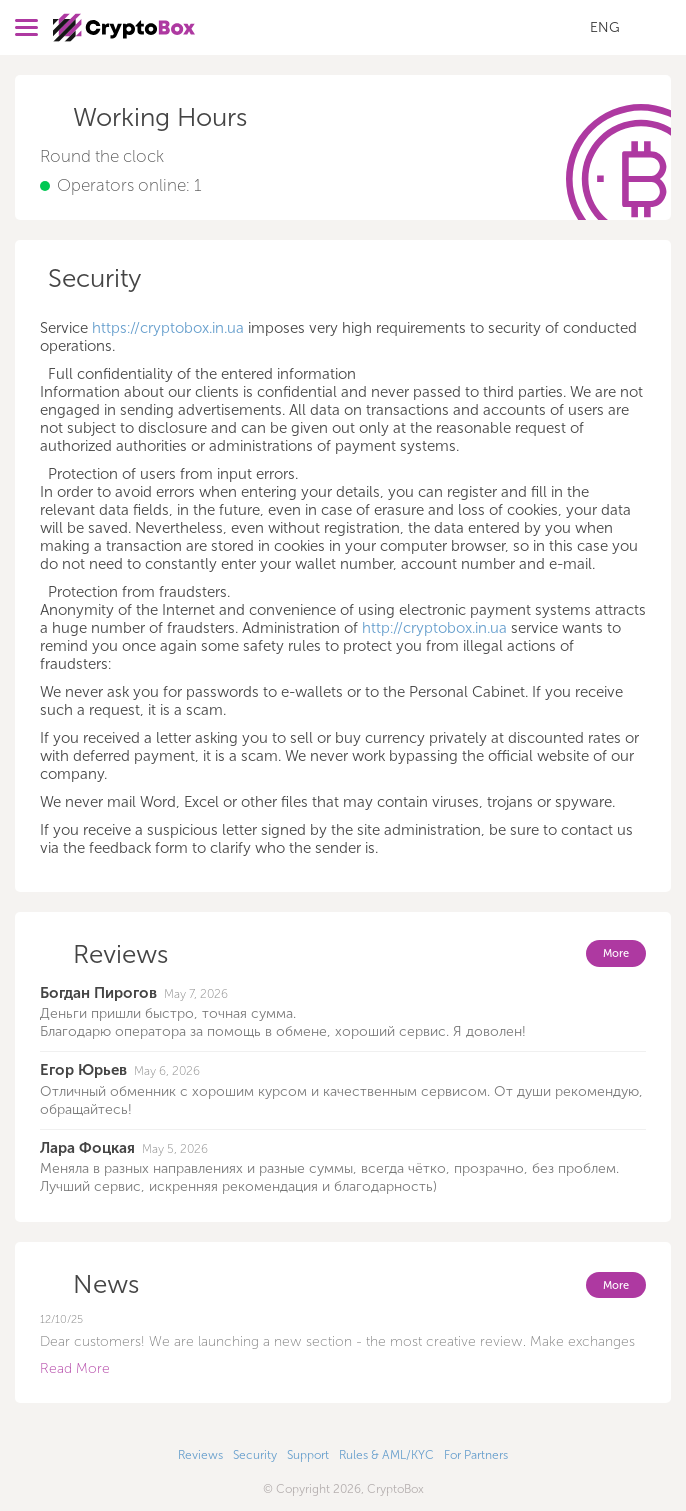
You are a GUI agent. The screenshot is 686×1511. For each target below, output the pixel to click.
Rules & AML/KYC (386, 1455)
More (616, 953)
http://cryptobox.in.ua (434, 628)
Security (255, 1455)
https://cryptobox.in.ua (168, 328)
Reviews (200, 1455)
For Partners (476, 1455)
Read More (75, 1368)
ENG (605, 27)
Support (308, 1455)
